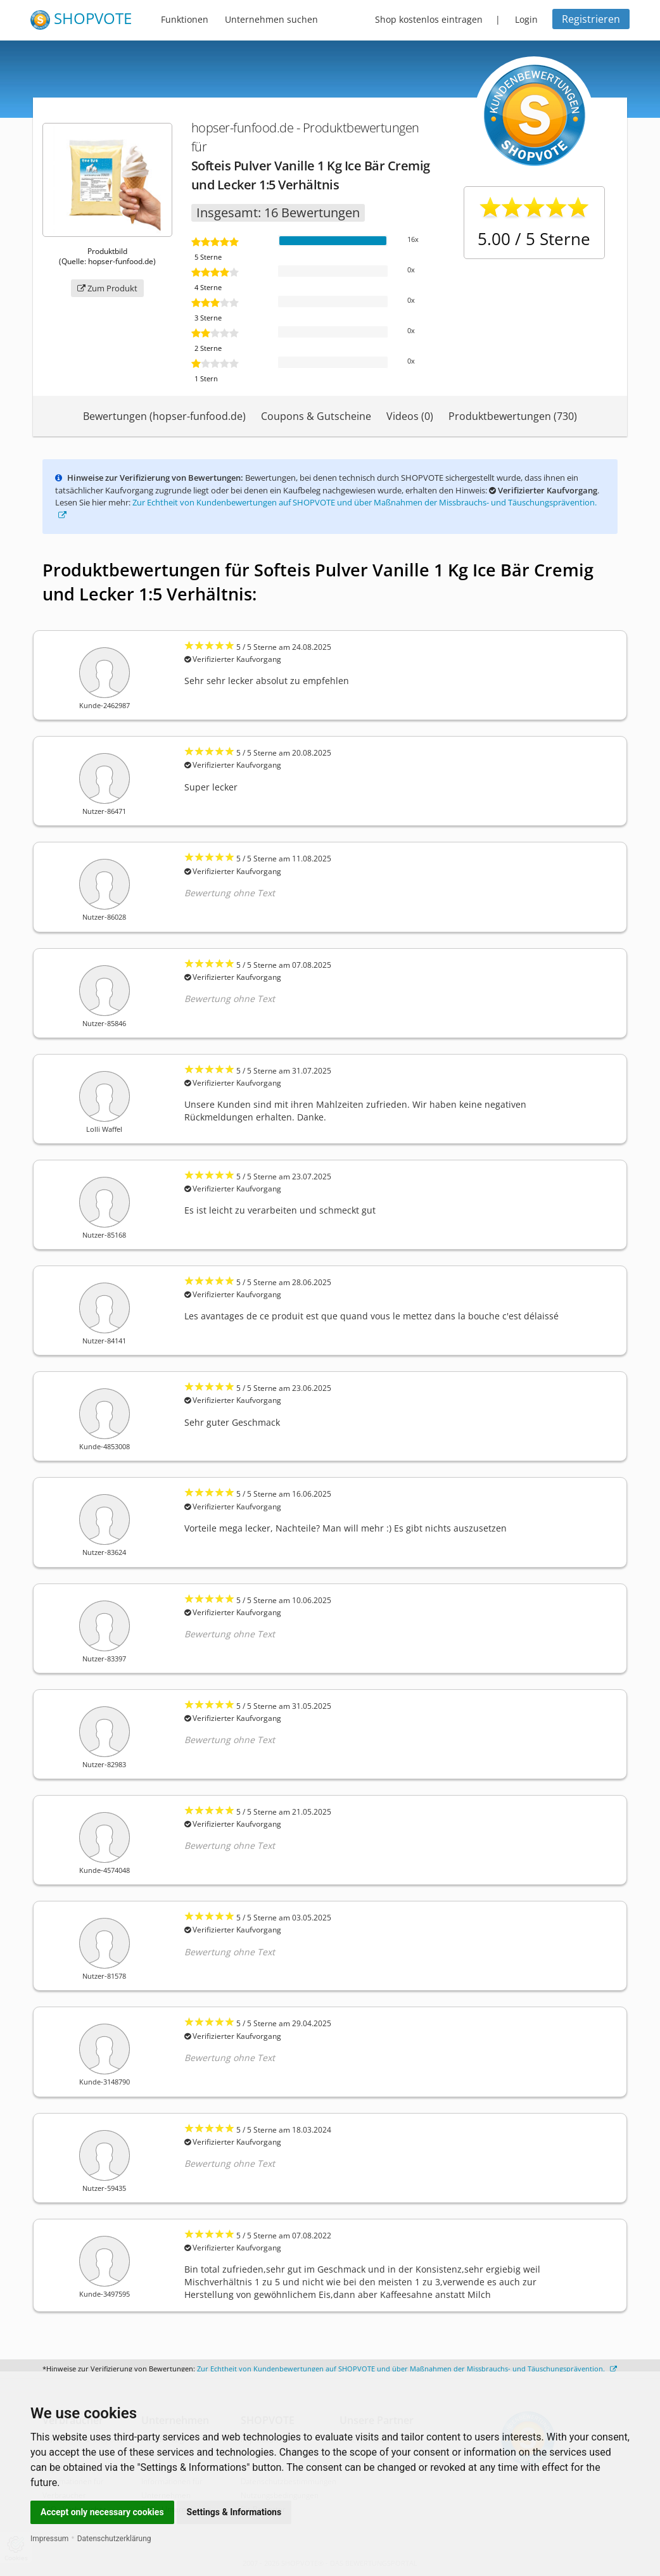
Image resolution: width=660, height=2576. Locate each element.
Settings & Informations (234, 2512)
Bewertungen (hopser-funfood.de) (164, 416)
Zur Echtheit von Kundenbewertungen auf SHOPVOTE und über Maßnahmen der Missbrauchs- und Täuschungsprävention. (407, 2368)
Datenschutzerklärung (114, 2538)
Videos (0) (409, 416)
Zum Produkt (107, 288)
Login (526, 19)
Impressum (49, 2538)
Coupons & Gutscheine (316, 416)
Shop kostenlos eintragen (429, 19)
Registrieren (591, 19)
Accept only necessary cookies (102, 2512)
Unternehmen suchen (271, 19)
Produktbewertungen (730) (512, 416)
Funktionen (184, 19)
